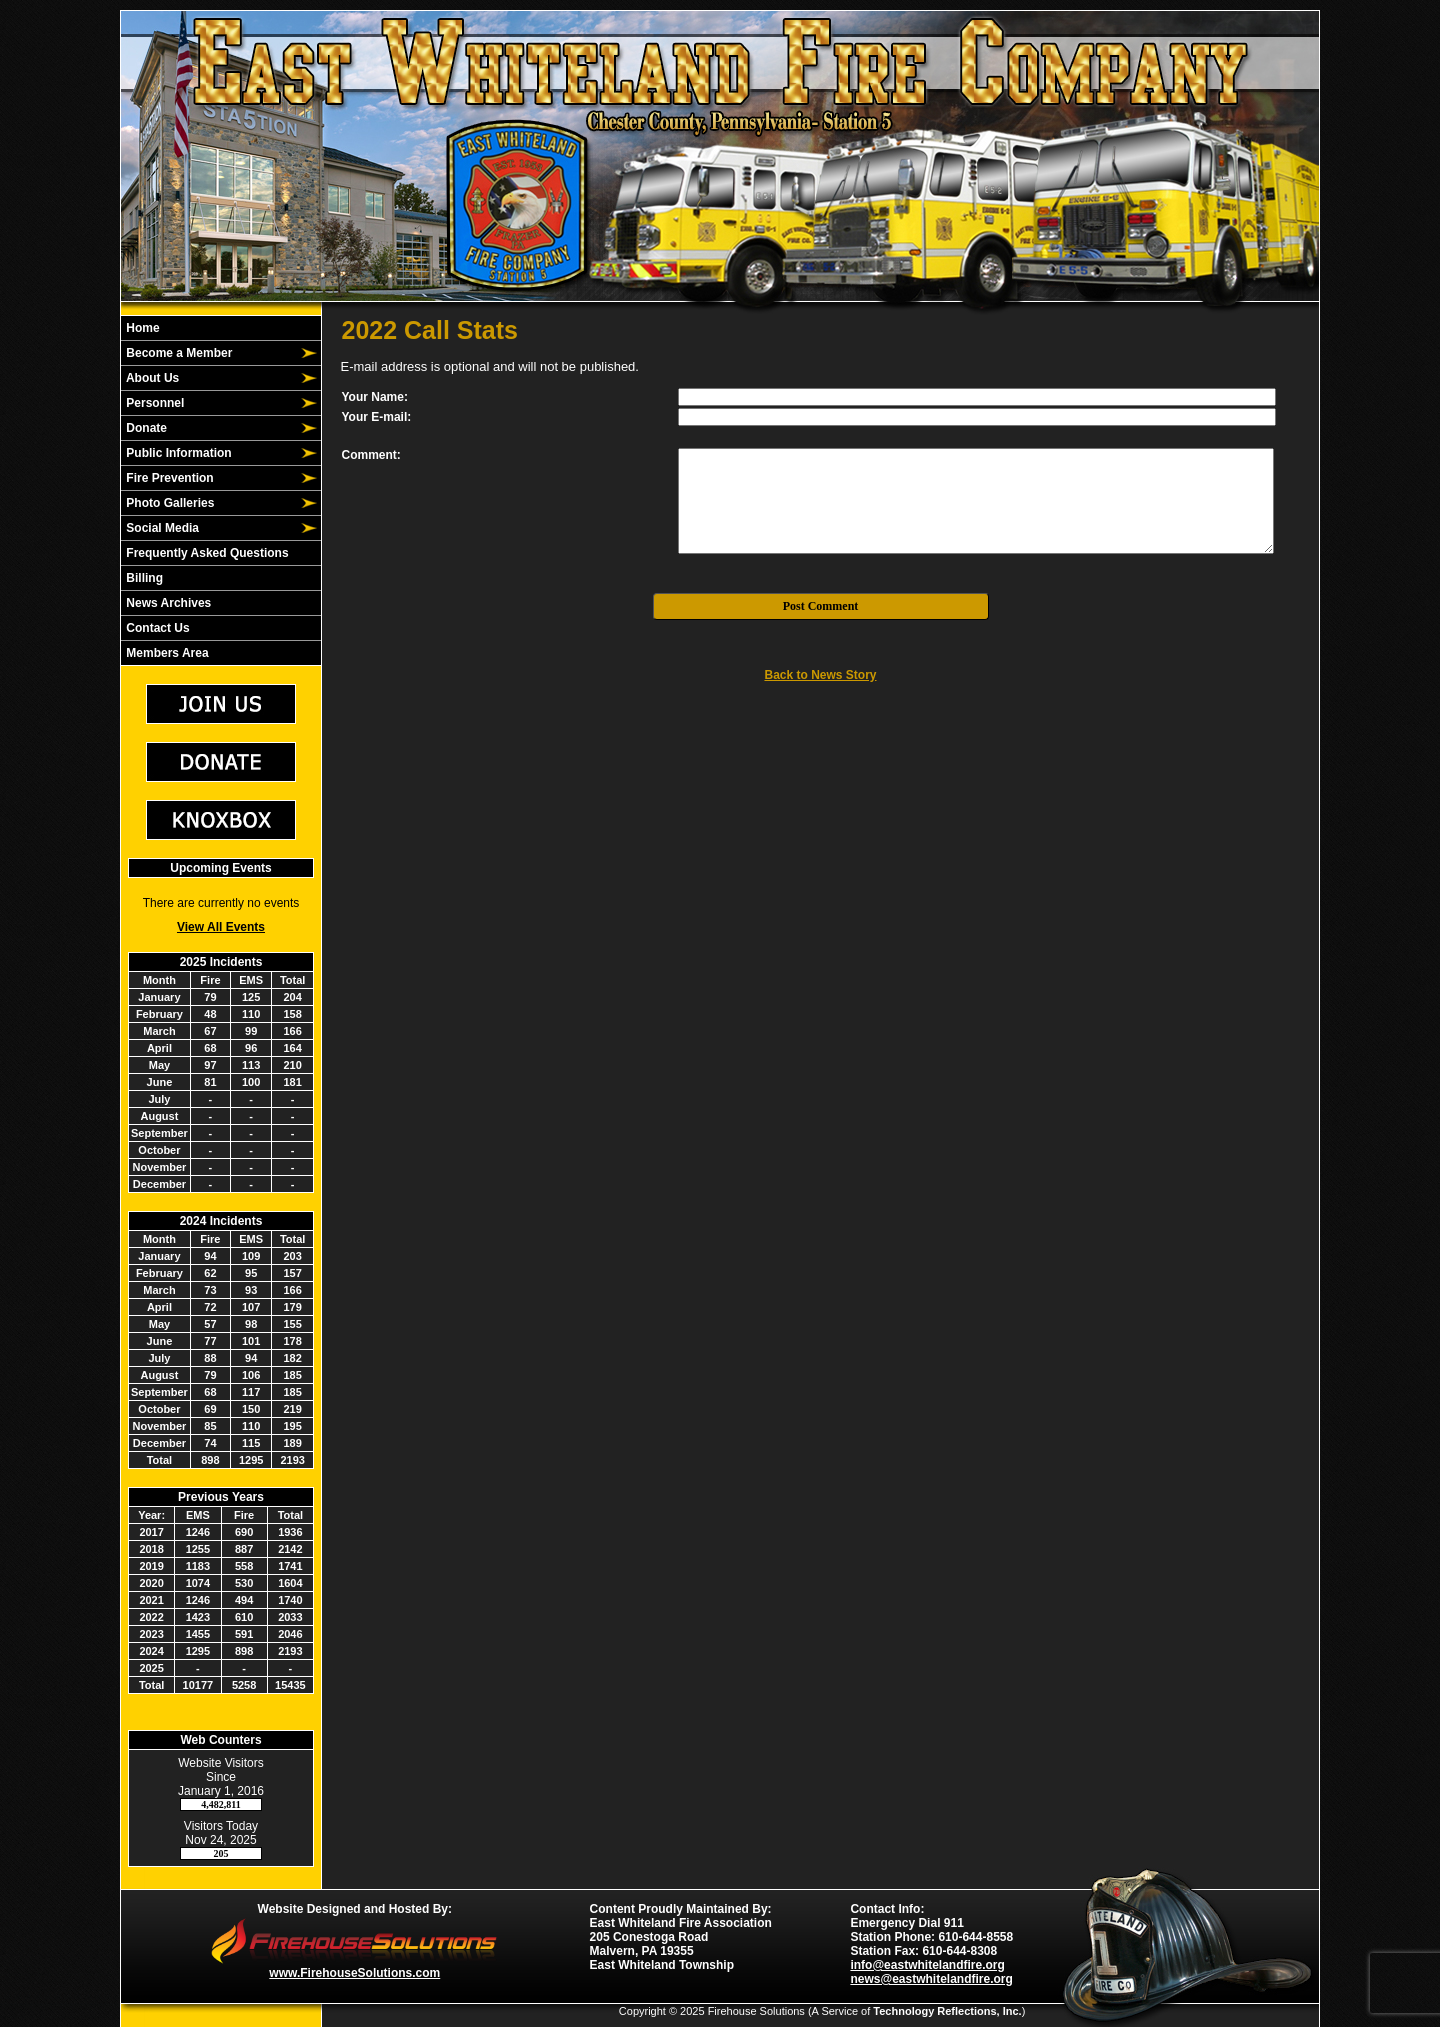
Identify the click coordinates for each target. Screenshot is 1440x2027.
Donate (145, 428)
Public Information (177, 453)
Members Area (166, 653)
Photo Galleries (168, 503)
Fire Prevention (168, 478)
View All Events (221, 927)
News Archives (167, 603)
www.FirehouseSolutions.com (354, 1973)
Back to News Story (820, 675)
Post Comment (821, 606)
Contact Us (156, 628)
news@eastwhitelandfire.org (931, 1979)
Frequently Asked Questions (206, 553)
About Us (151, 378)
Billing (143, 578)
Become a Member (177, 353)
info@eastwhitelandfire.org (927, 1965)
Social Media (161, 528)
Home (141, 328)
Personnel (153, 403)
